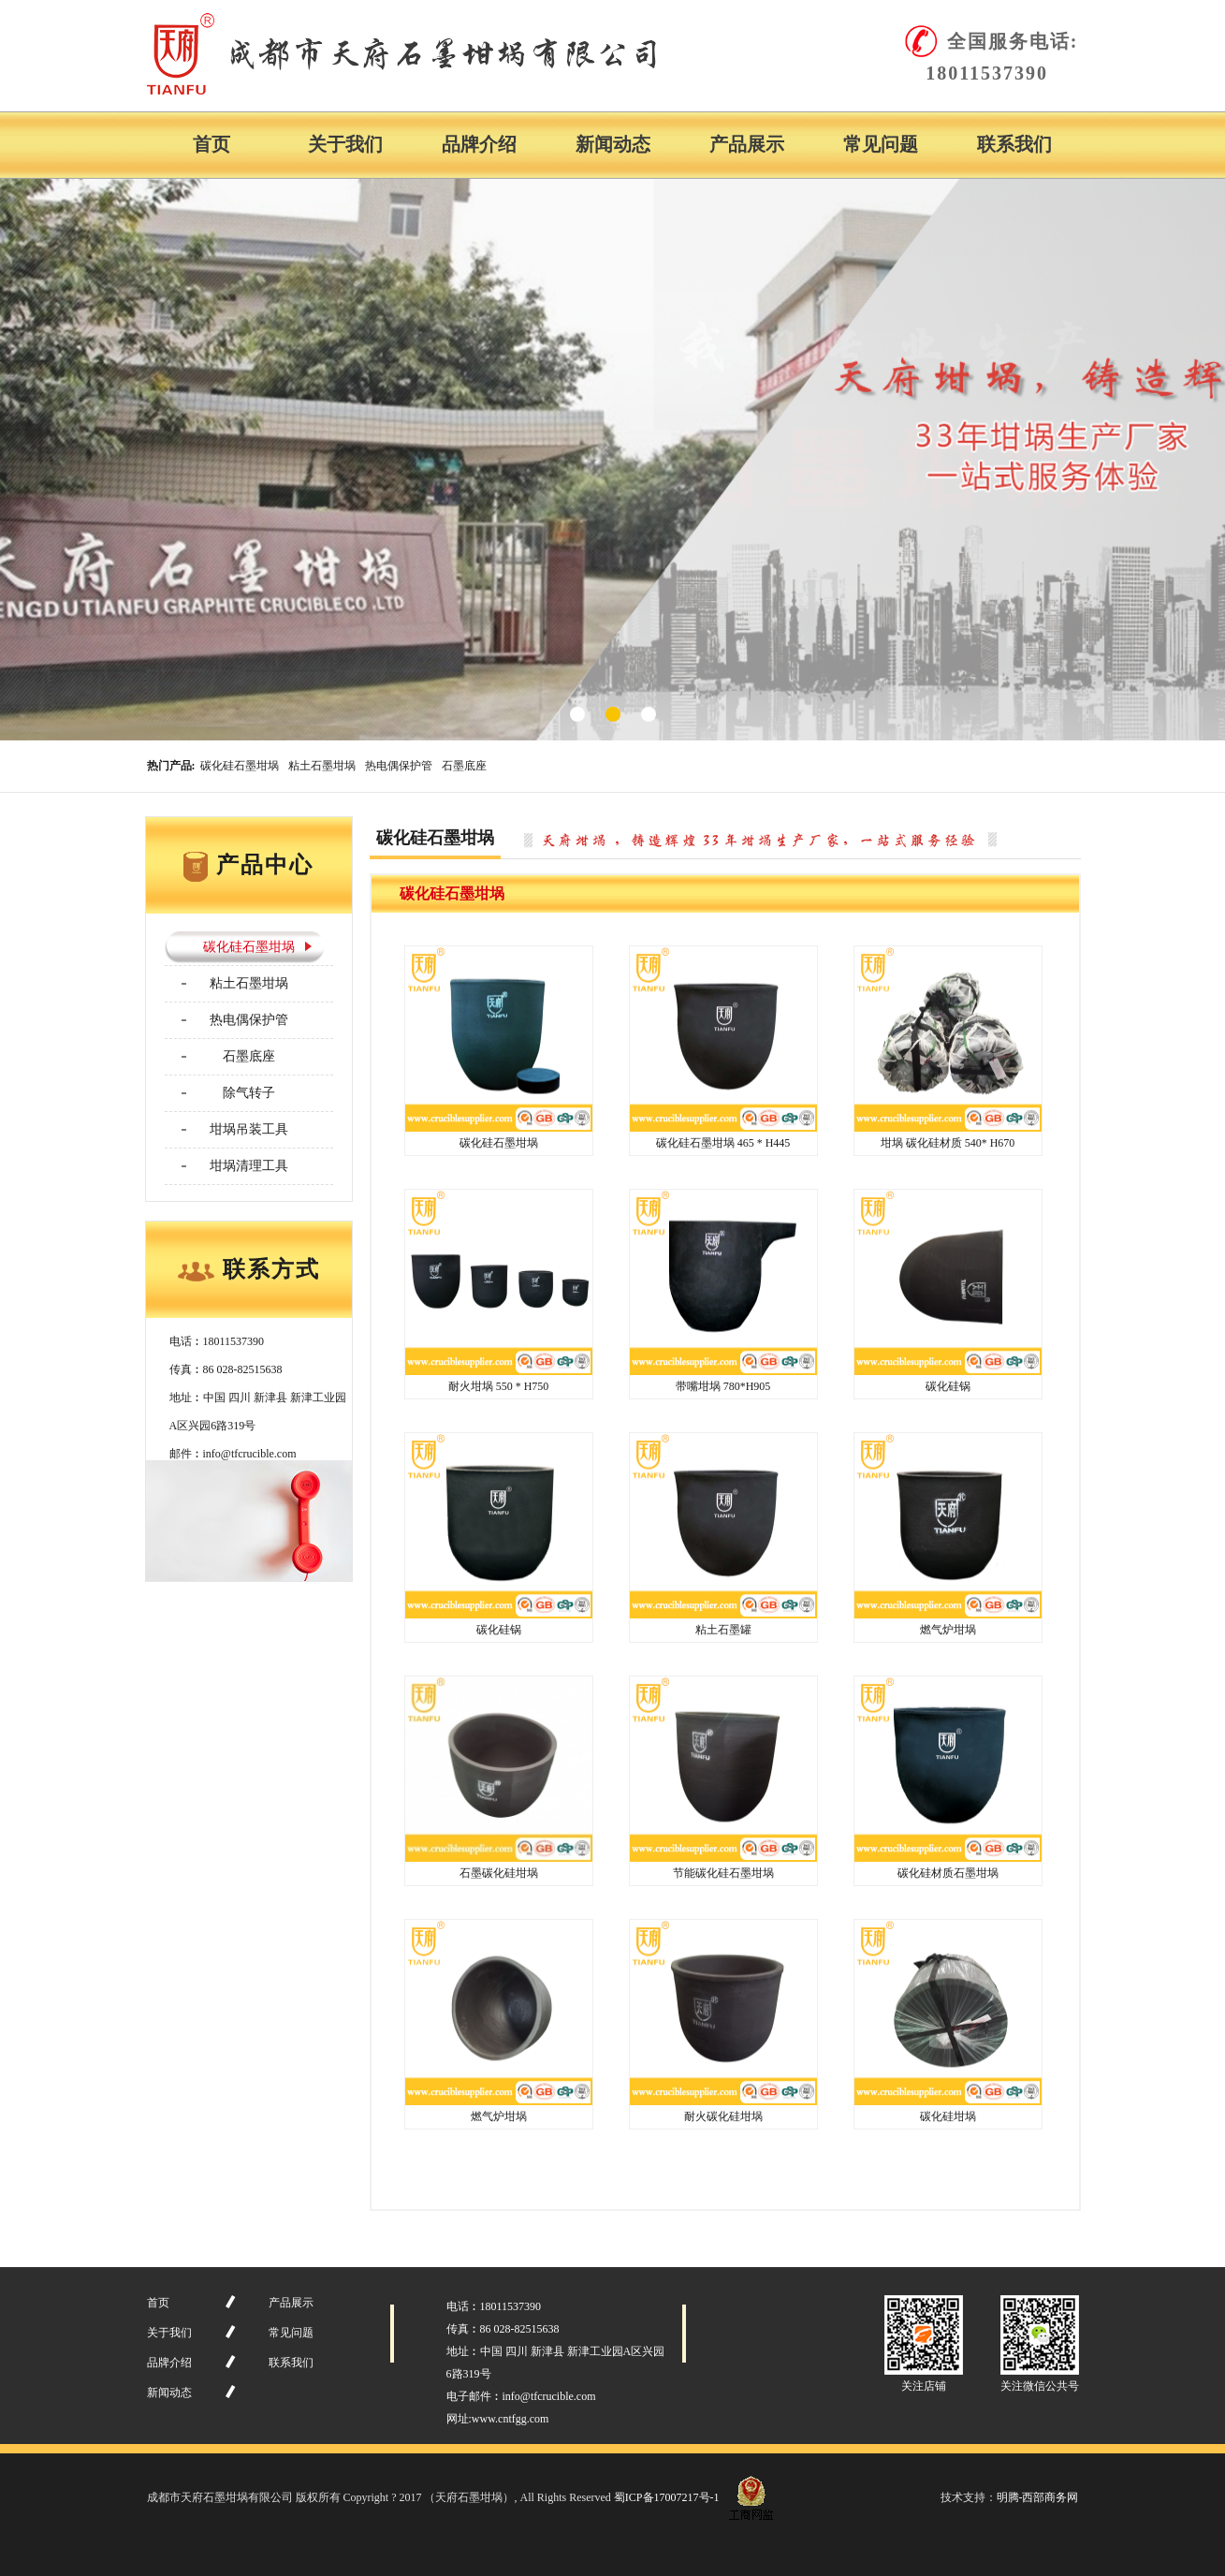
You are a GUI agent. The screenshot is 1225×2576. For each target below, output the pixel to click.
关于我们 (345, 144)
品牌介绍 (479, 144)
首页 (211, 144)
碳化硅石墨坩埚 (239, 765)
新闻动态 (613, 144)
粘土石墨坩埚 (322, 765)
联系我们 (1014, 144)
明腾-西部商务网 (1038, 2497)
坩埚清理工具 (249, 1166)
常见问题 (880, 144)
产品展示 (746, 144)
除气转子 (249, 1093)
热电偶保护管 (398, 765)
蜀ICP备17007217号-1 (667, 2497)
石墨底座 (464, 765)
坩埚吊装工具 (249, 1129)
